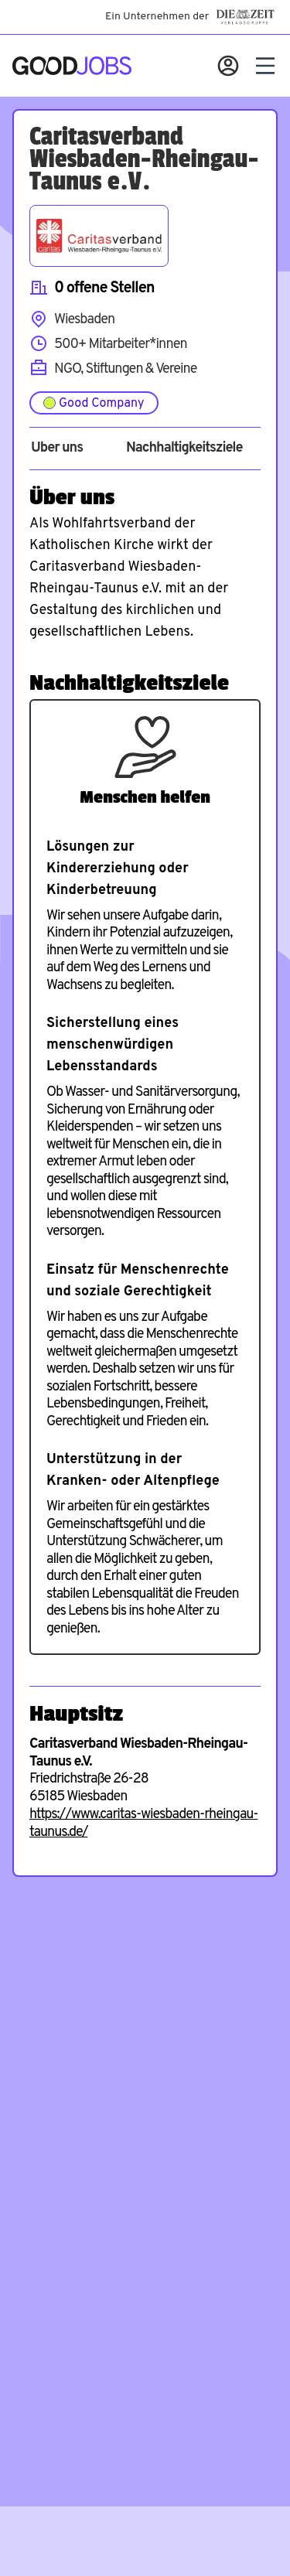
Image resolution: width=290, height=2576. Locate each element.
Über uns (57, 448)
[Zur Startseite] (71, 65)
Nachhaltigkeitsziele (184, 448)
